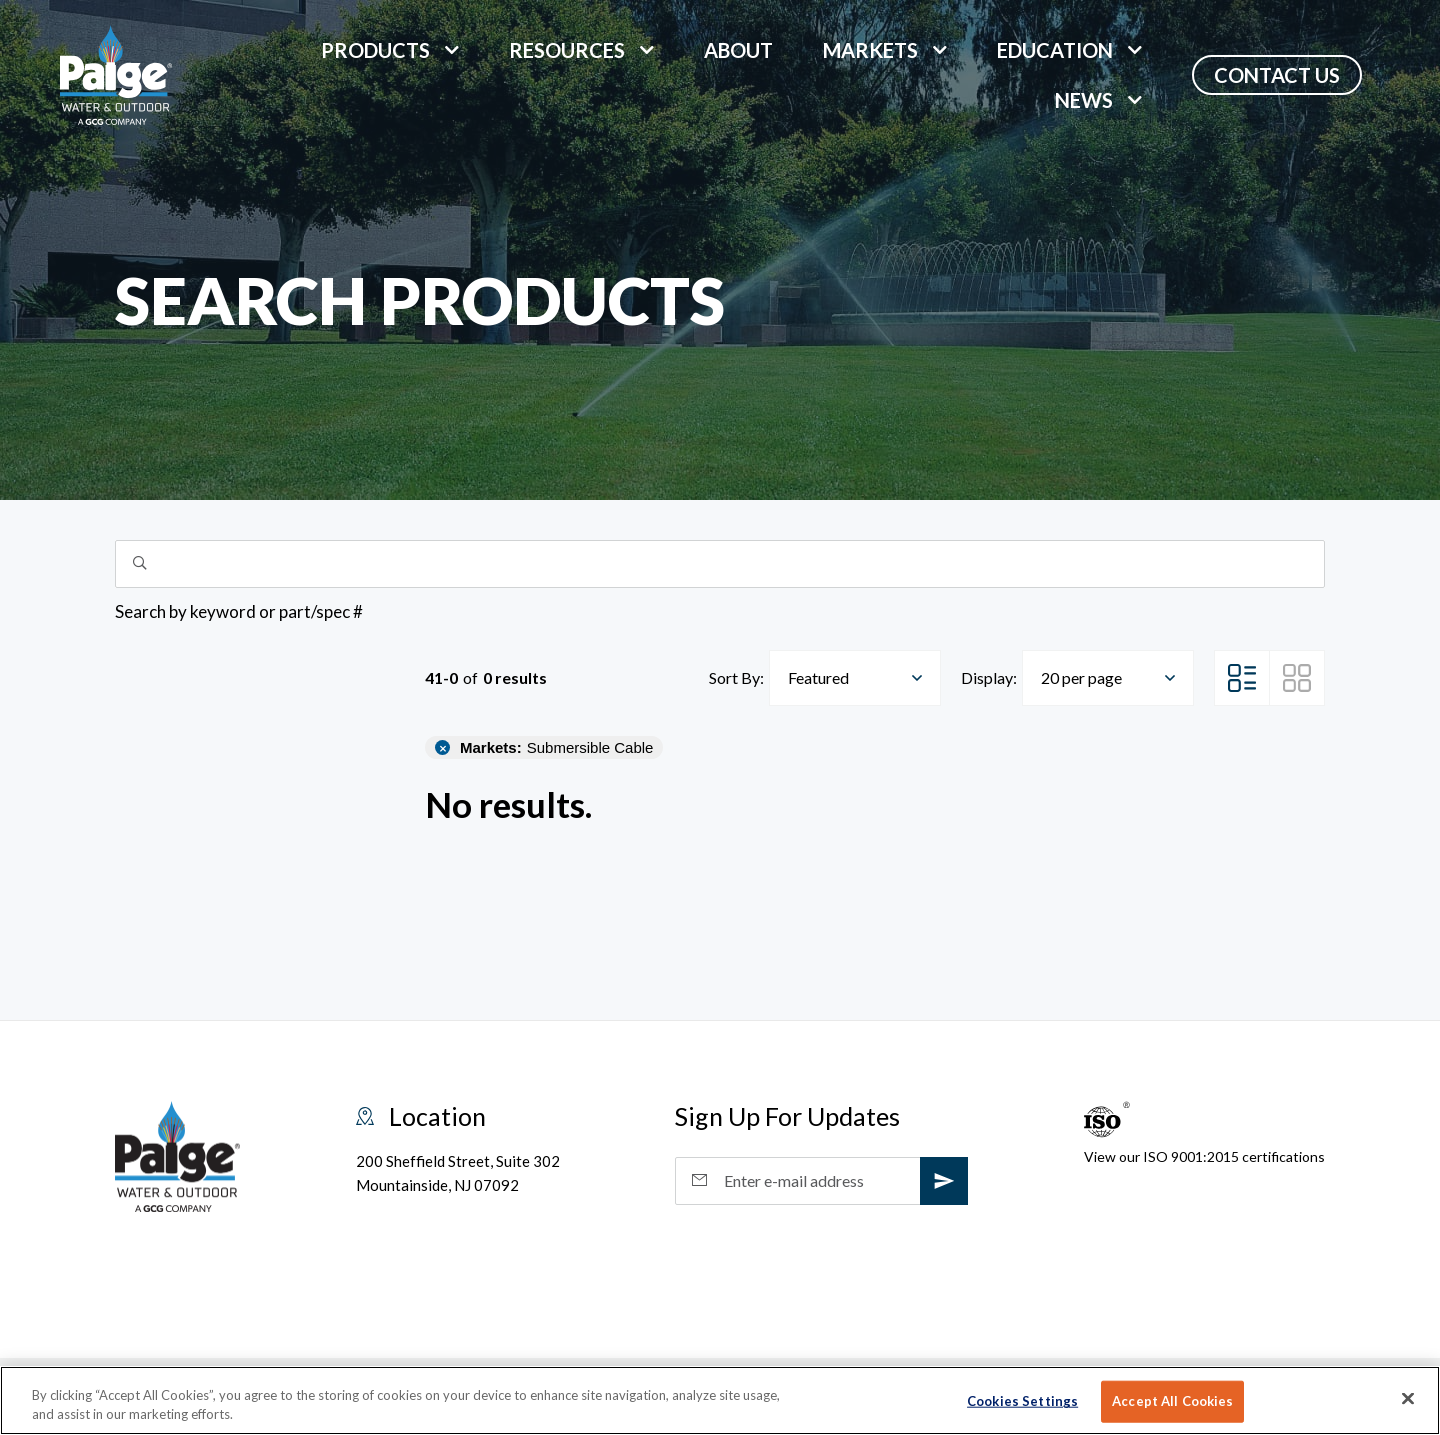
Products (375, 50)
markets (870, 50)
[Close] (1408, 1399)
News (1084, 100)
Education (1055, 50)
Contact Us (1277, 75)
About (738, 50)
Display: (989, 677)
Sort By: (736, 677)
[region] (720, 1400)
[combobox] (855, 678)
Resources (567, 50)
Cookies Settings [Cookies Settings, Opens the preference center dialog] (1022, 1401)
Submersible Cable (556, 747)
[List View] (1242, 678)
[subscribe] (944, 1181)
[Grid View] (1297, 678)
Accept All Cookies (1172, 1401)
